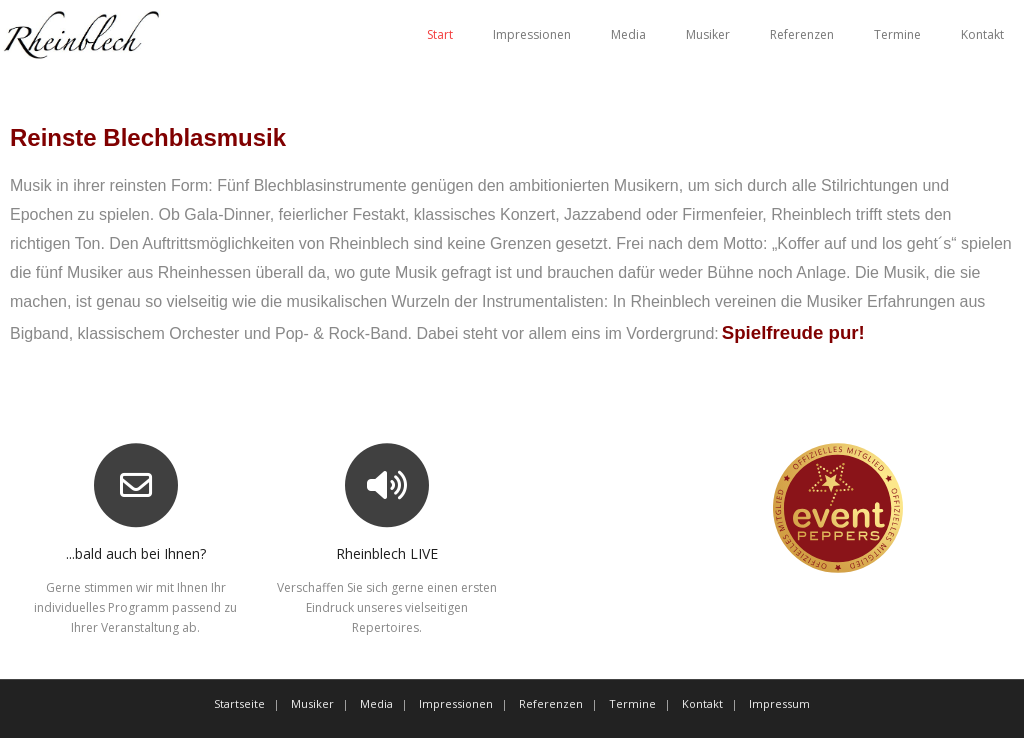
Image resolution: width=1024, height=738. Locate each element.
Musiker (708, 34)
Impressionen (532, 34)
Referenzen (802, 34)
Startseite (239, 703)
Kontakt (982, 34)
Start (440, 34)
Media (628, 34)
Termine (897, 34)
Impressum (779, 703)
